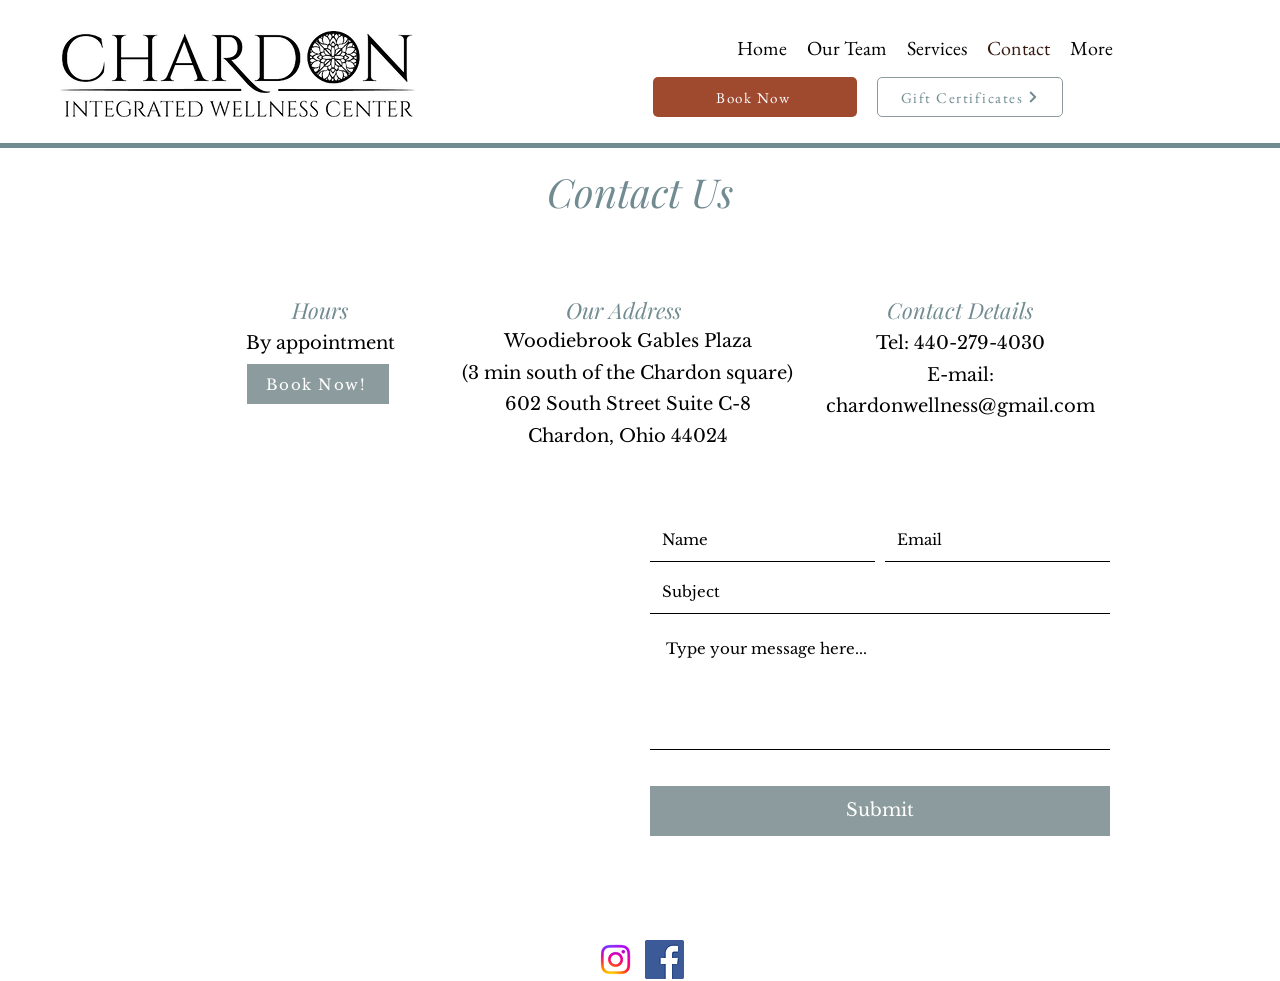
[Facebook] (664, 959)
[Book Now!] (318, 384)
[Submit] (880, 811)
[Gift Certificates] (970, 97)
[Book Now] (755, 97)
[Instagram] (615, 959)
